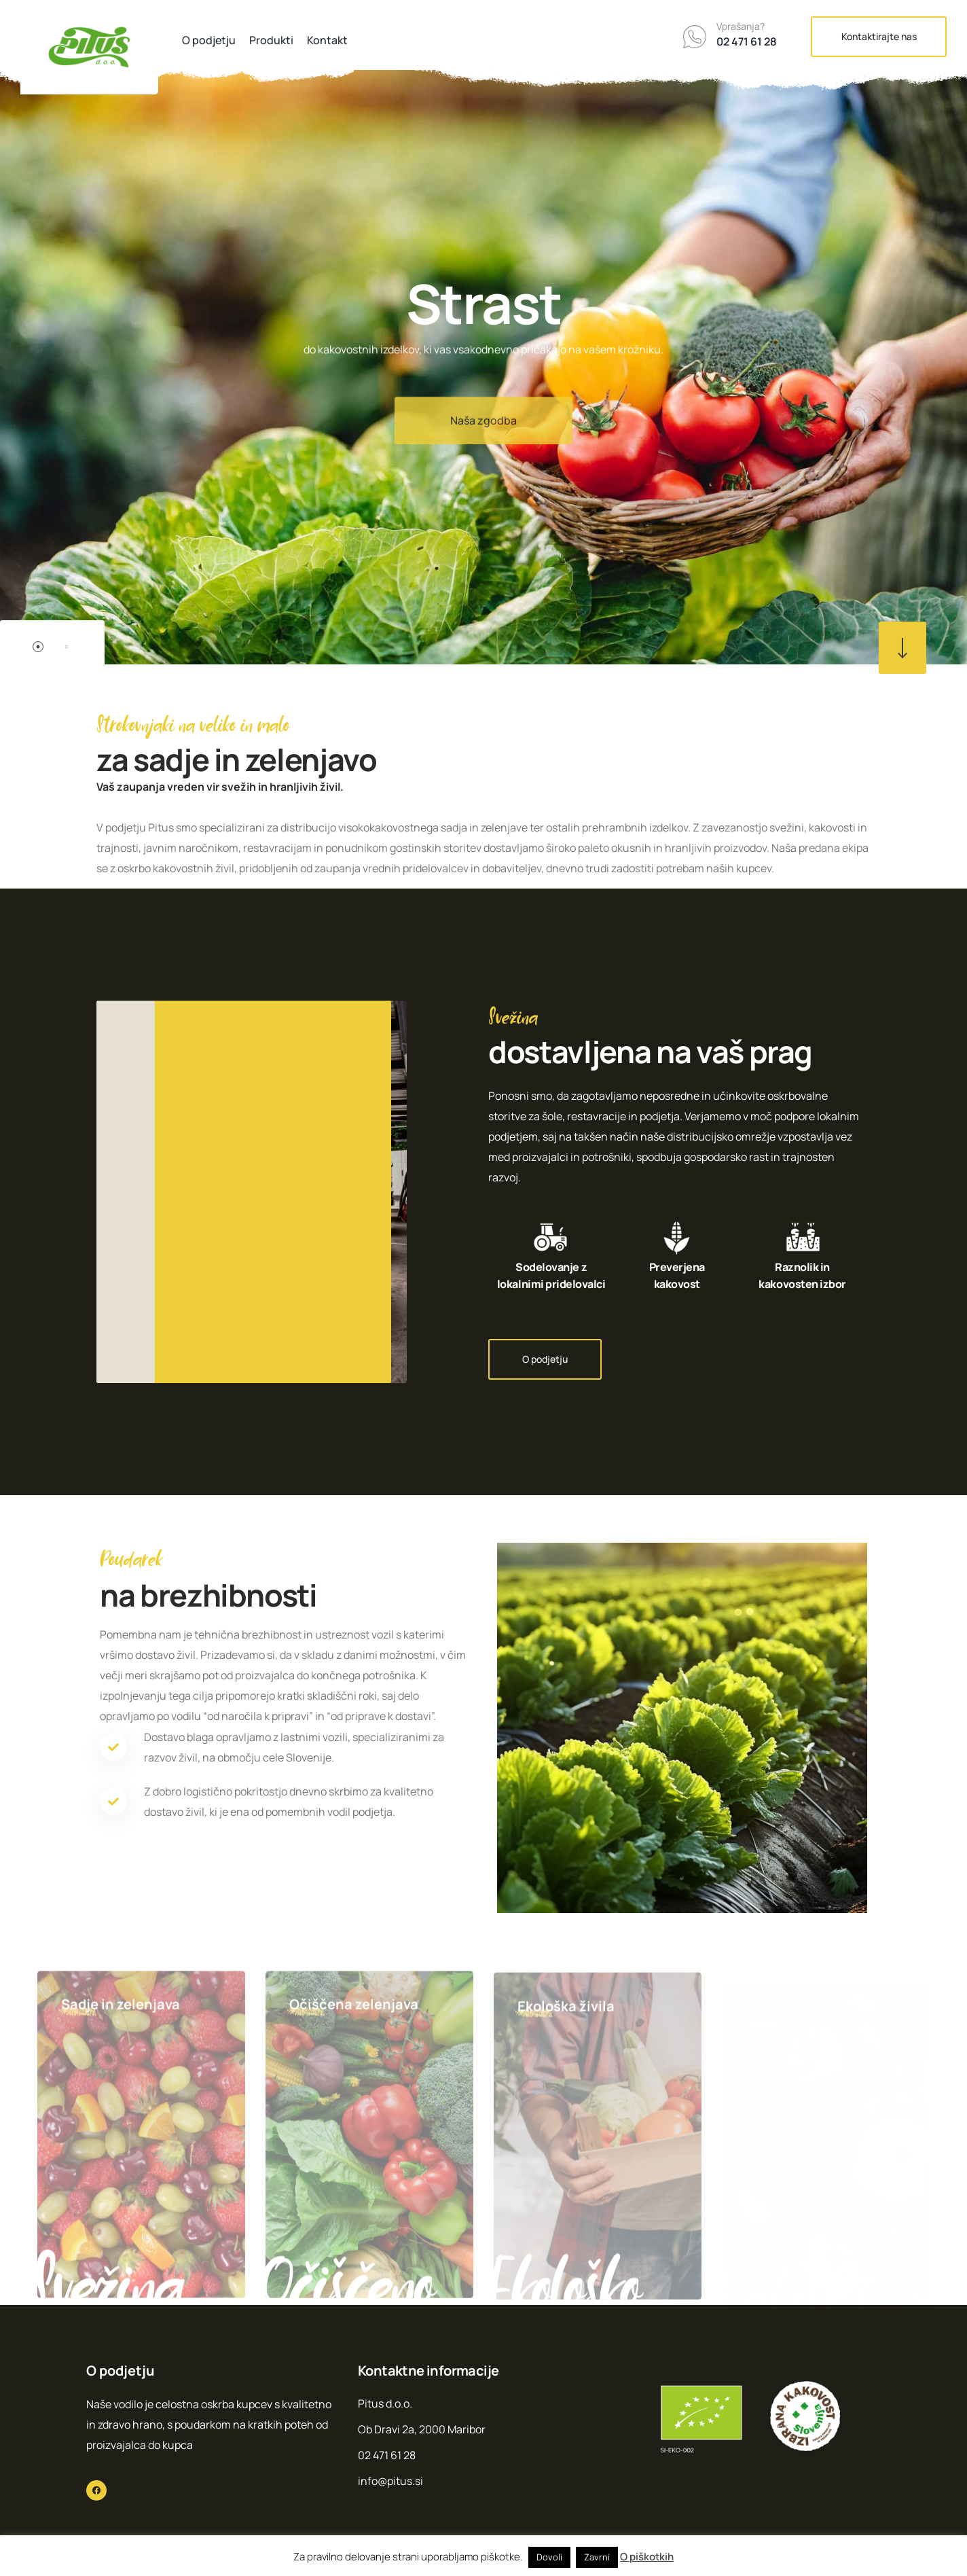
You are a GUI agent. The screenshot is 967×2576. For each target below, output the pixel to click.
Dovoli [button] (549, 2557)
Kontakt (327, 40)
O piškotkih (647, 2557)
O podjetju (209, 40)
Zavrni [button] (597, 2557)
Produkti (271, 40)
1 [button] (38, 646)
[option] (483, 332)
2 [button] (66, 646)
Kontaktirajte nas (879, 36)
